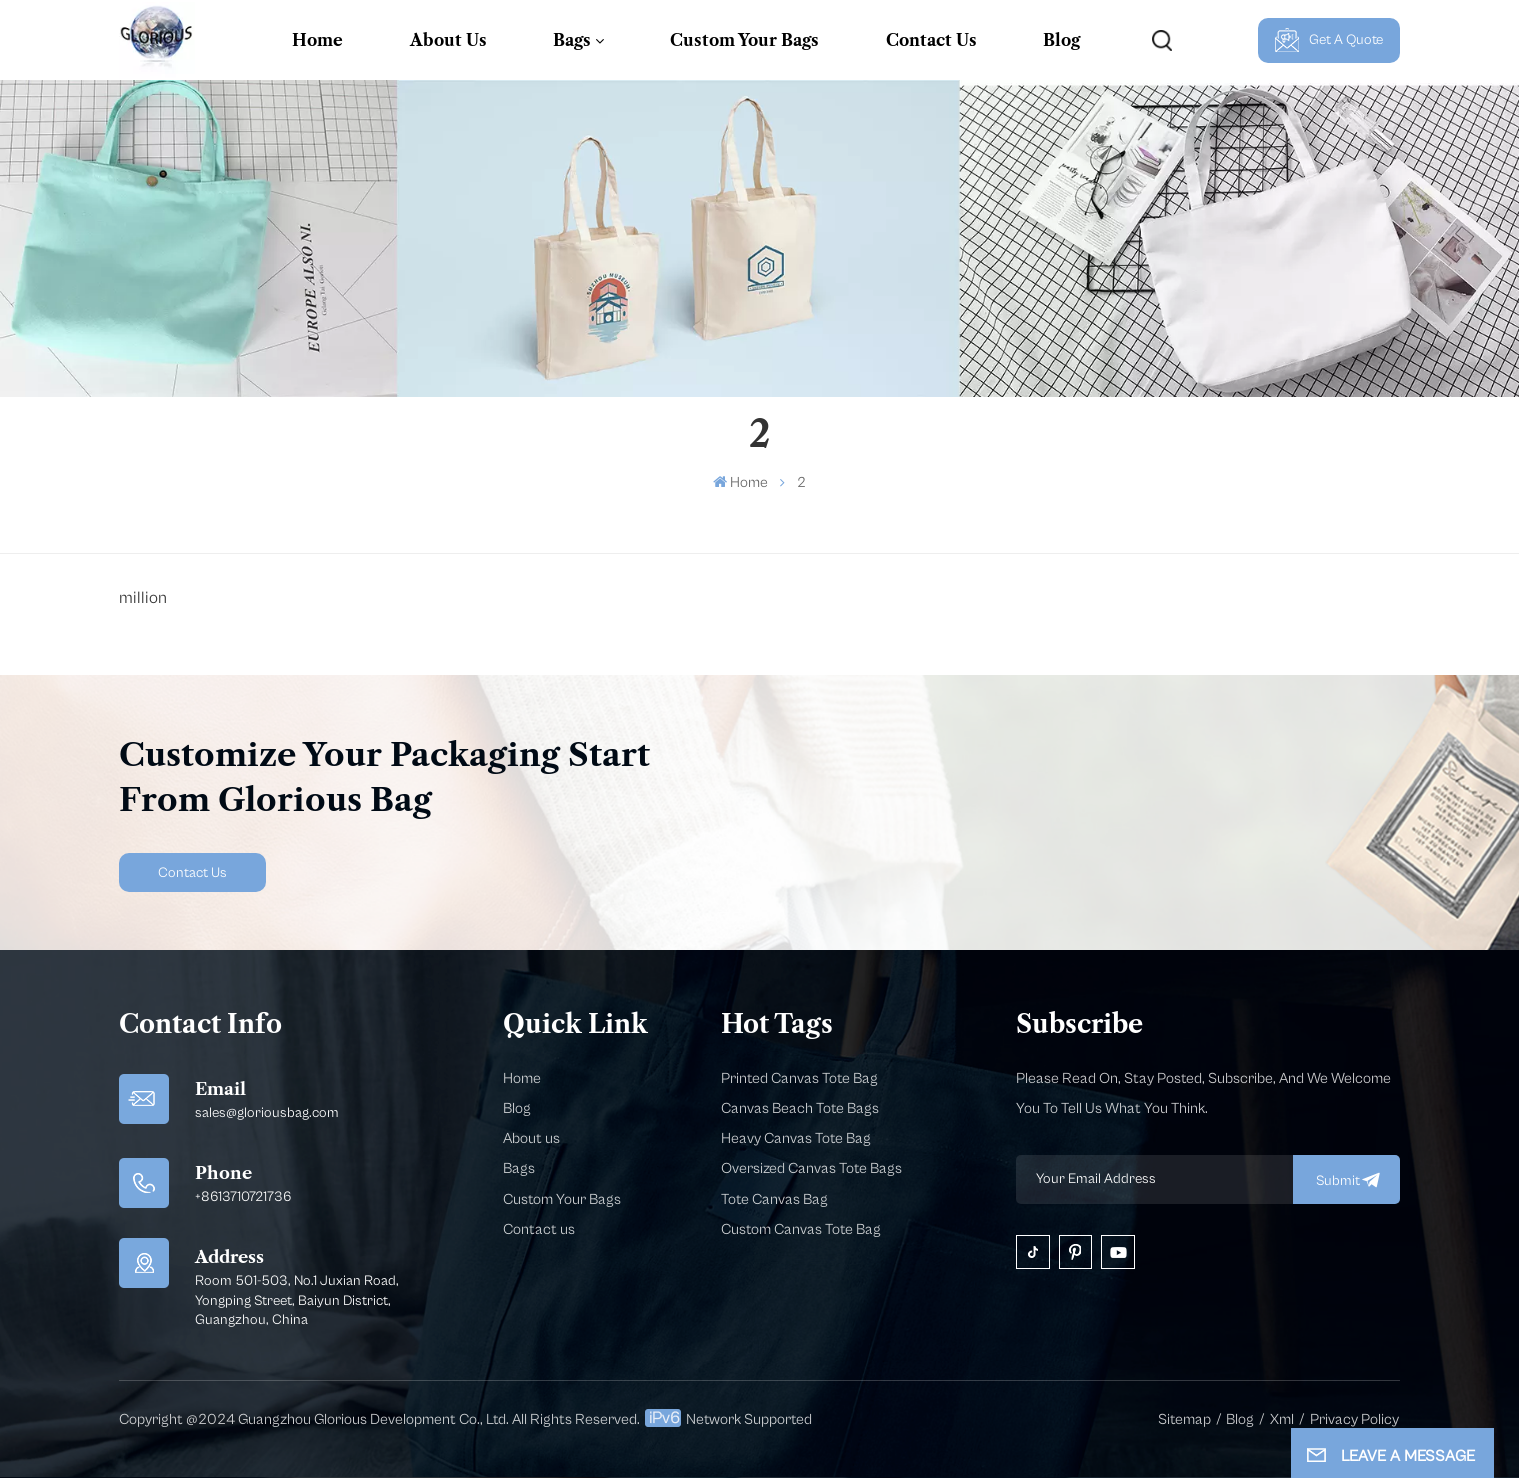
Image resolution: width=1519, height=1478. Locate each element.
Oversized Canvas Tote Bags (811, 1168)
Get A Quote (1329, 40)
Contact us (539, 1229)
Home (317, 40)
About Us (448, 40)
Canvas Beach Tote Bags (800, 1108)
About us (531, 1138)
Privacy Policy (1354, 1419)
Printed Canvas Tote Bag (799, 1078)
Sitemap (1184, 1419)
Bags (572, 40)
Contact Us (931, 40)
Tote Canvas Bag (774, 1199)
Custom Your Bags (744, 40)
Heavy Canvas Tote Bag (796, 1138)
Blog (1061, 40)
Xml (1282, 1419)
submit (1346, 1179)
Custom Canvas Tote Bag (801, 1229)
